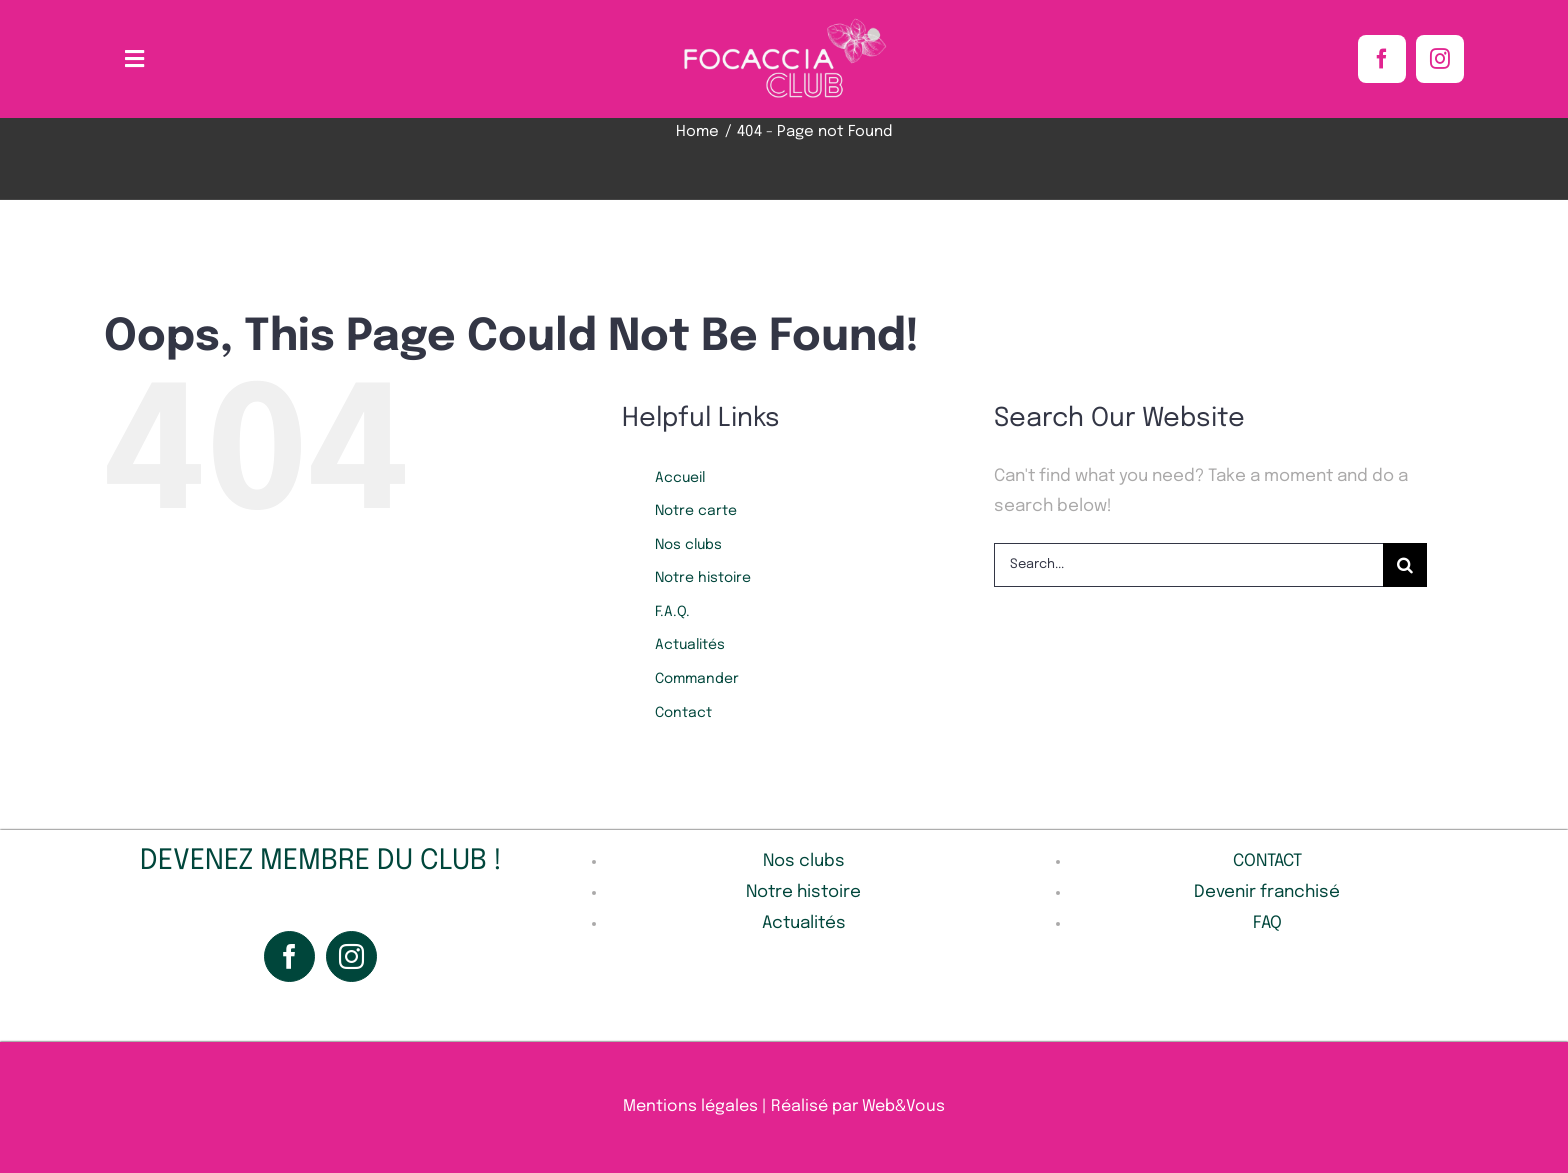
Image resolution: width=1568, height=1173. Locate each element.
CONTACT (1267, 861)
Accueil (680, 478)
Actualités (690, 645)
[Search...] (1188, 565)
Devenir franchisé (1267, 892)
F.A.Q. (672, 612)
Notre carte (696, 511)
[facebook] (1382, 59)
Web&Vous (903, 1106)
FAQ (1267, 923)
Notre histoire (703, 578)
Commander (697, 679)
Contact (683, 713)
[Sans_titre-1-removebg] (784, 23)
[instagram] (1440, 59)
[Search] (1405, 565)
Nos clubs (688, 545)
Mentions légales (690, 1106)
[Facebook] (289, 956)
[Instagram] (351, 956)
